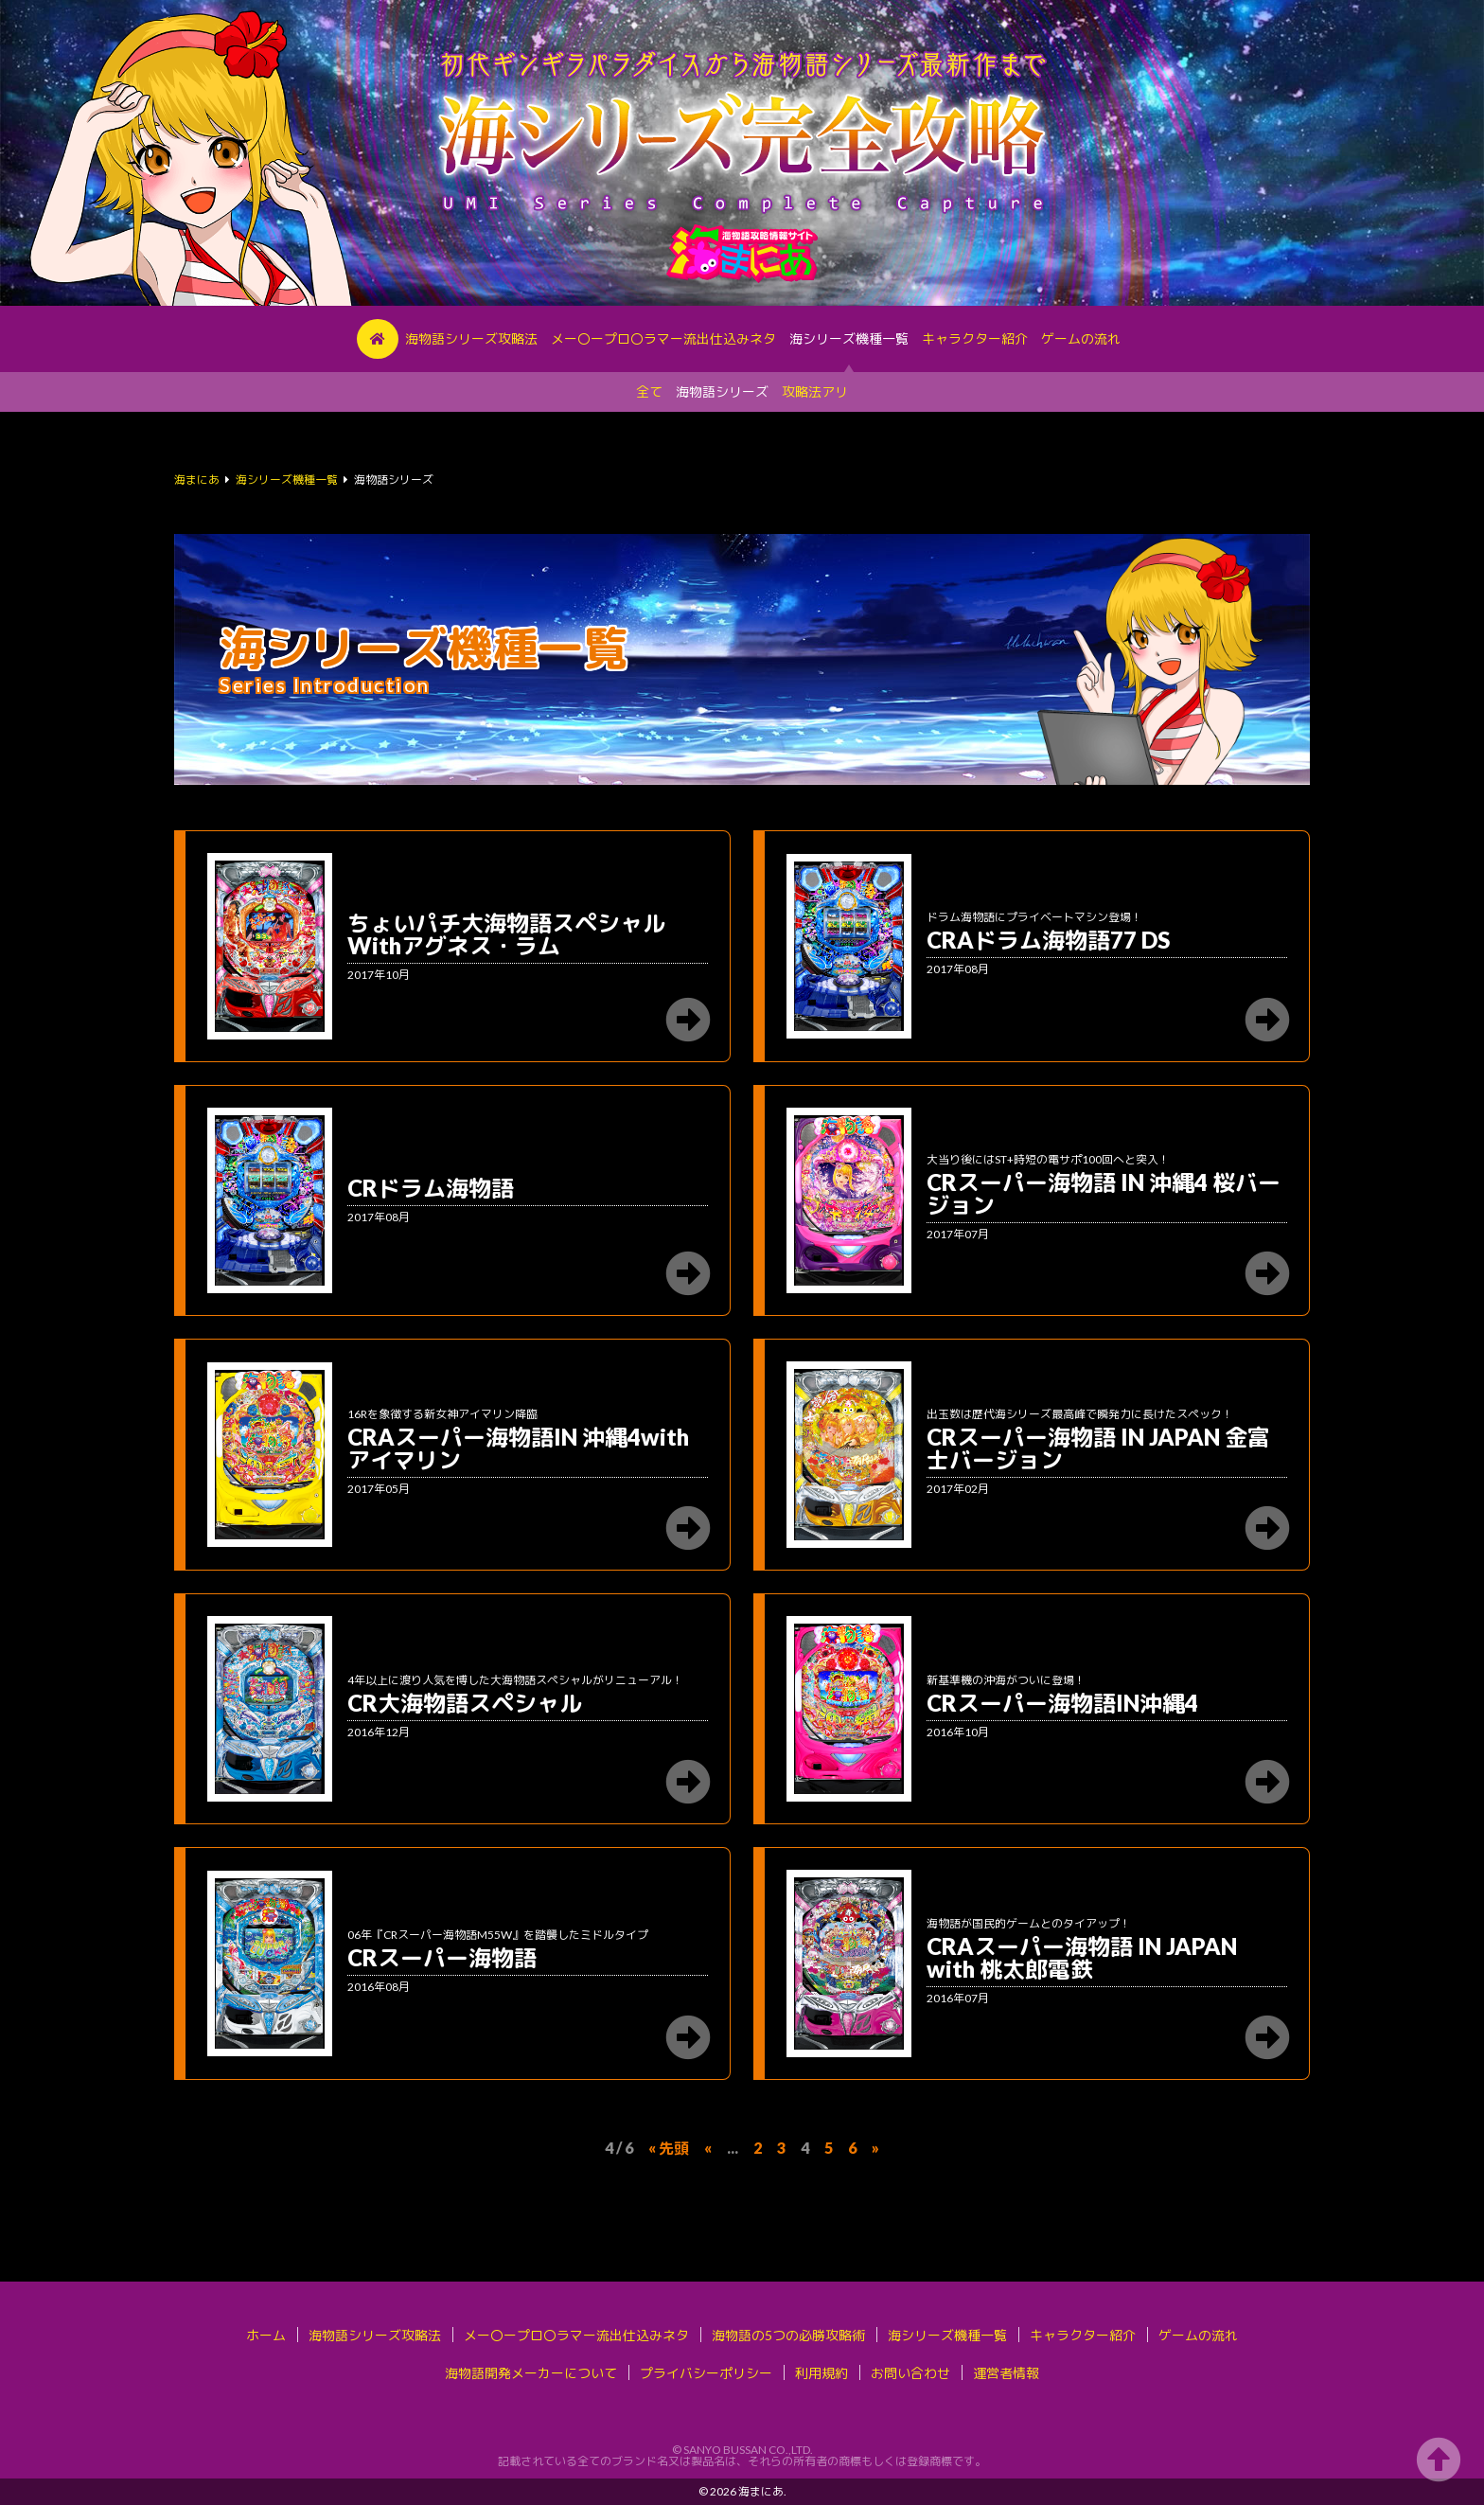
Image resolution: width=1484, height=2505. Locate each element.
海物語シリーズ (722, 391)
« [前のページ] (708, 2148)
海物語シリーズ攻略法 (471, 338)
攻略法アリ (815, 391)
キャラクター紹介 (975, 338)
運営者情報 (1006, 2373)
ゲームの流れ (1081, 338)
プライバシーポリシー (706, 2373)
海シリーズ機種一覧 (849, 338)
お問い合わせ (910, 2373)
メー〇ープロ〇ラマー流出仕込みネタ (663, 338)
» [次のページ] (875, 2148)
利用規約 (821, 2373)
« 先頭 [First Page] (668, 2148)
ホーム (266, 2335)
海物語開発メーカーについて (531, 2373)
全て (649, 391)
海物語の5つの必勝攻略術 (788, 2335)
